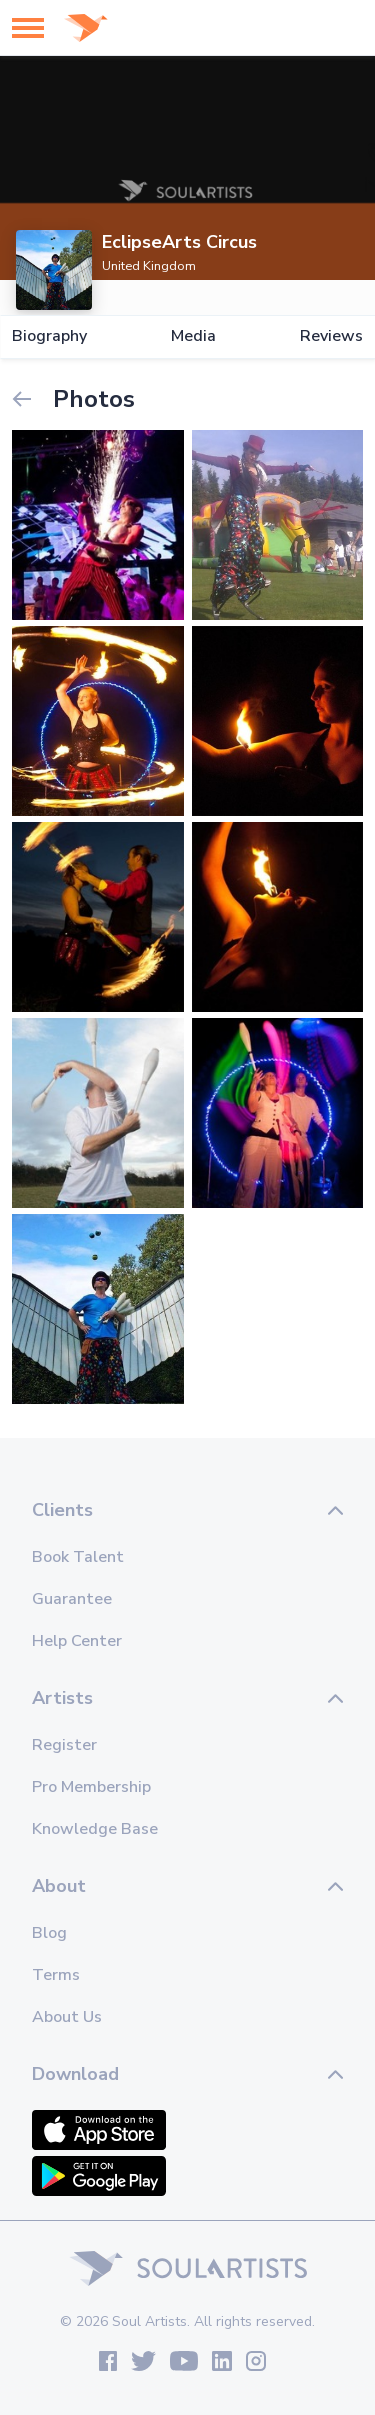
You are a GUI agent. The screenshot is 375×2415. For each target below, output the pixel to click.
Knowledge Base (95, 1829)
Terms (56, 1975)
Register (64, 1745)
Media (193, 336)
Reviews (331, 336)
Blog (49, 1933)
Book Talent (78, 1557)
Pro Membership (91, 1787)
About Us (67, 2017)
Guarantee (72, 1599)
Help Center (77, 1641)
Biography (49, 336)
